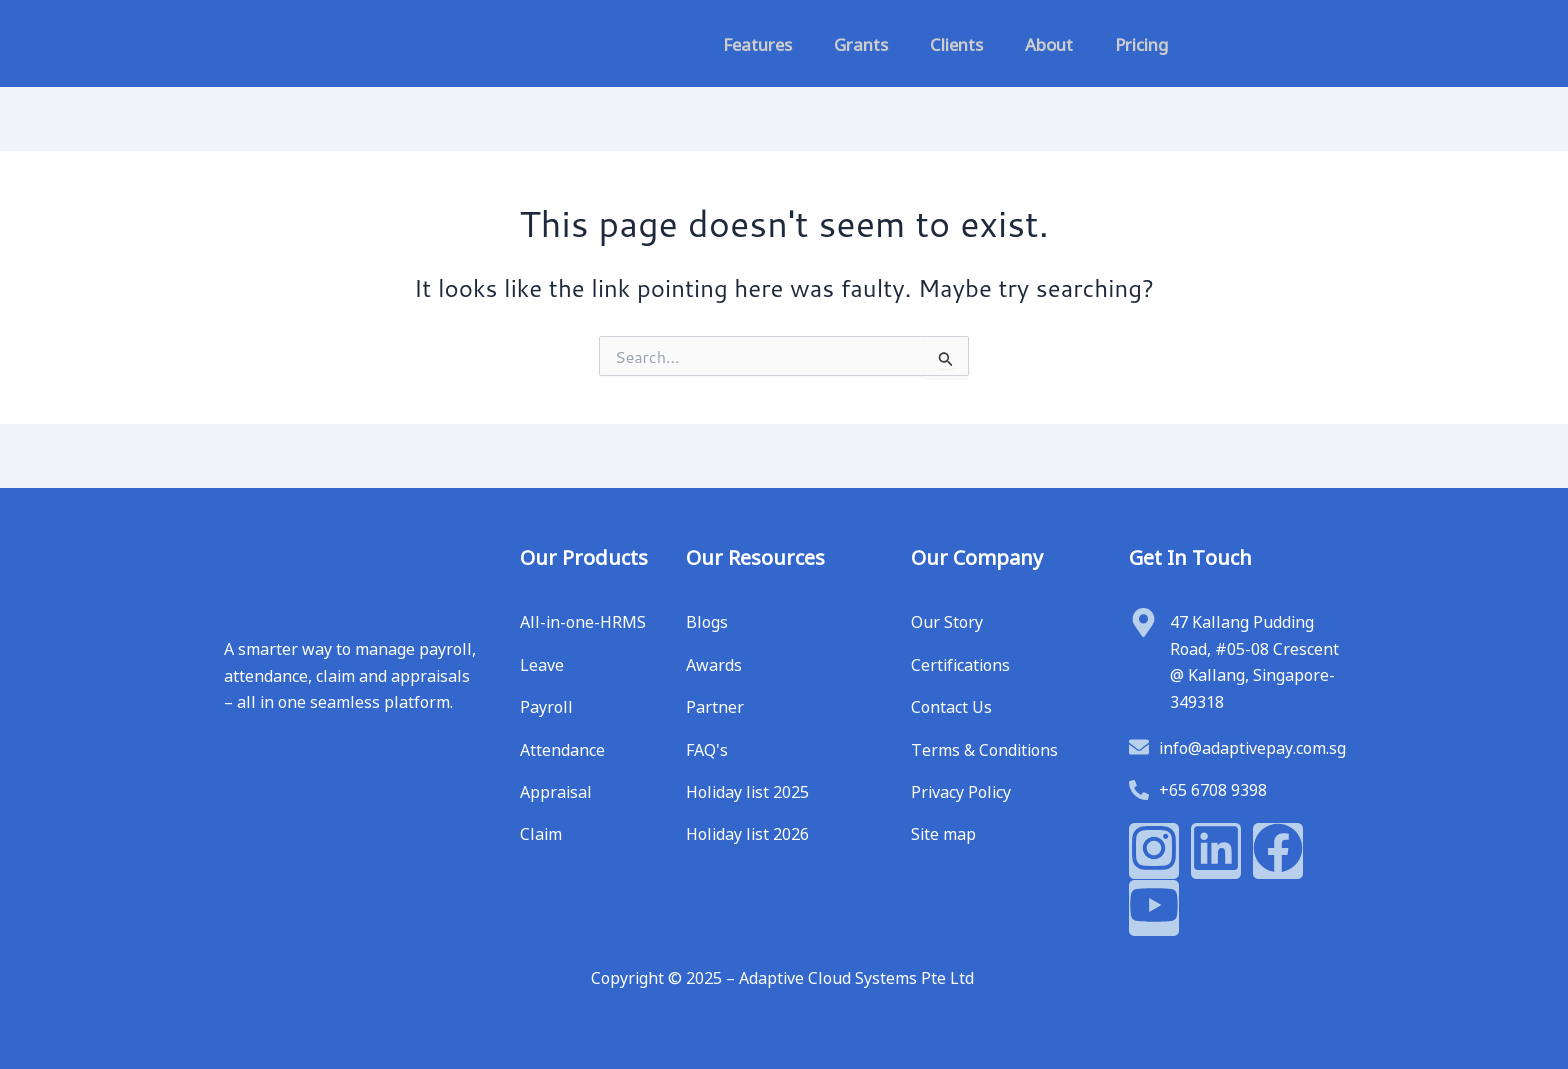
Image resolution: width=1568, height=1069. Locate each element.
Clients (956, 43)
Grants (861, 43)
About (1049, 43)
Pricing (1141, 43)
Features (757, 43)
